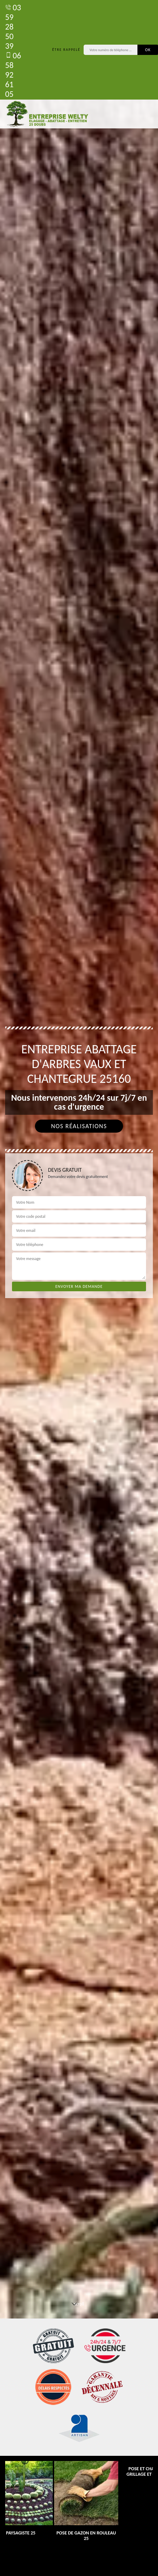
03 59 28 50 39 (13, 26)
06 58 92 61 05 (13, 74)
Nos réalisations (79, 1126)
